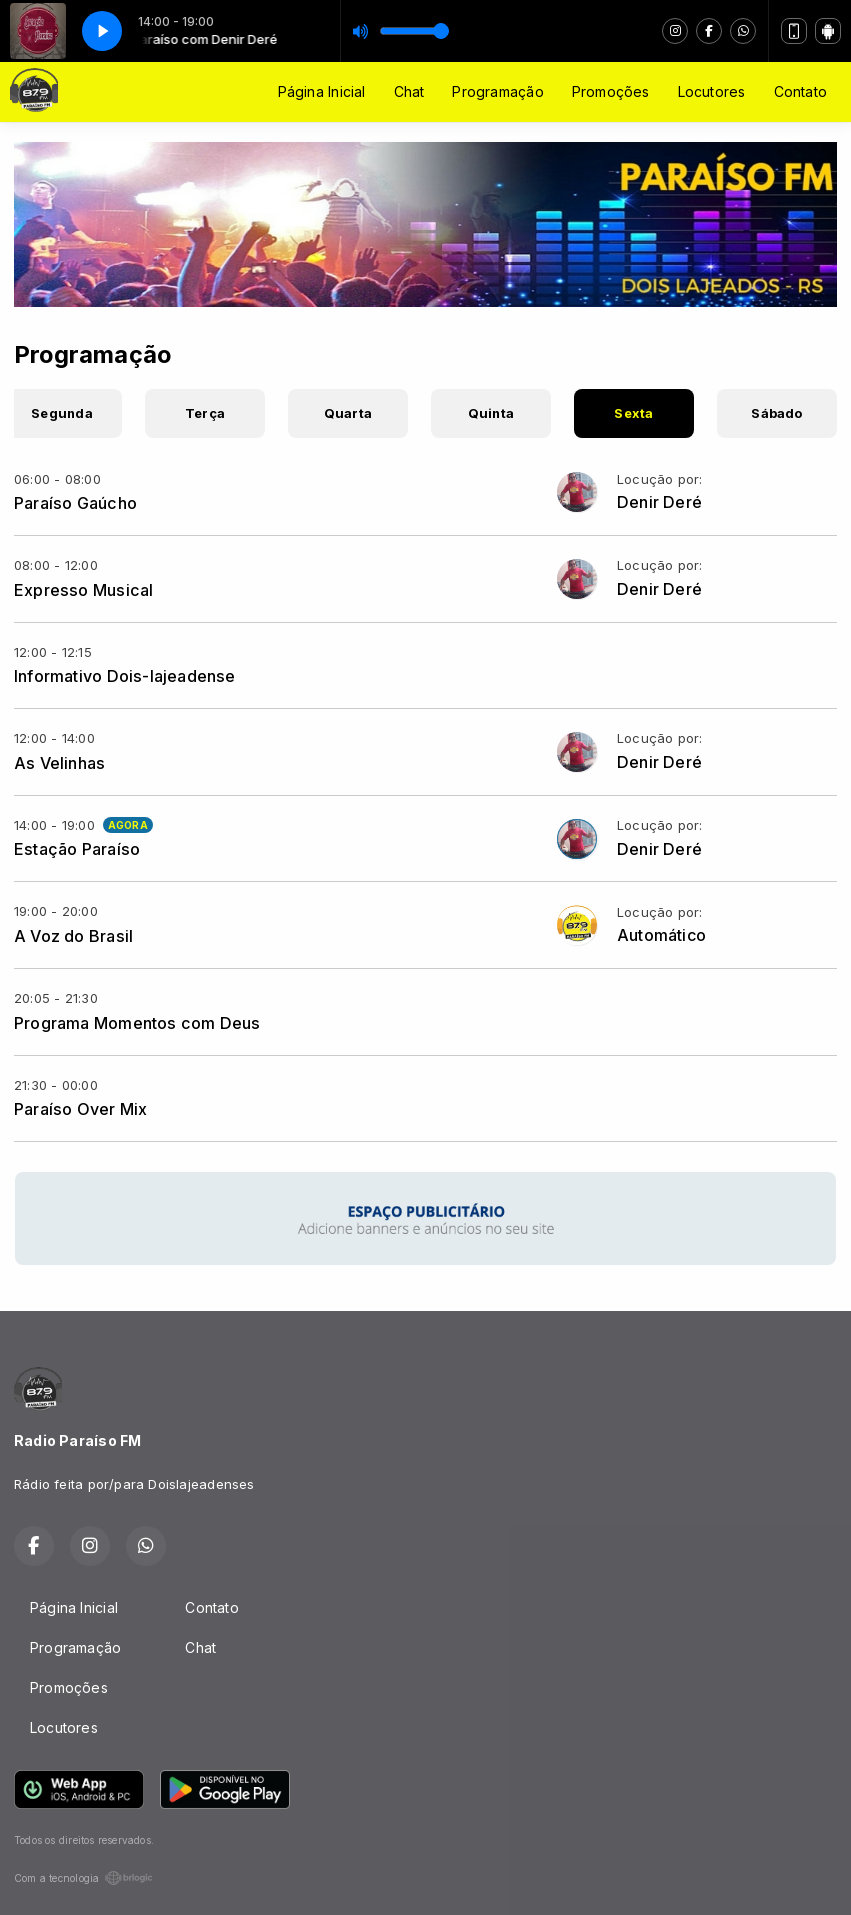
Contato (800, 91)
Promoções (611, 91)
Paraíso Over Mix (80, 1109)
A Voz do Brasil (73, 936)
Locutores (712, 91)
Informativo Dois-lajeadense (125, 676)
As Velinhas (59, 763)
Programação (497, 91)
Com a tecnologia (83, 1878)
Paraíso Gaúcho (75, 503)
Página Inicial (322, 91)
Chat (409, 91)
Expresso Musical (83, 590)
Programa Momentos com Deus (137, 1023)
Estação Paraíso (77, 849)
